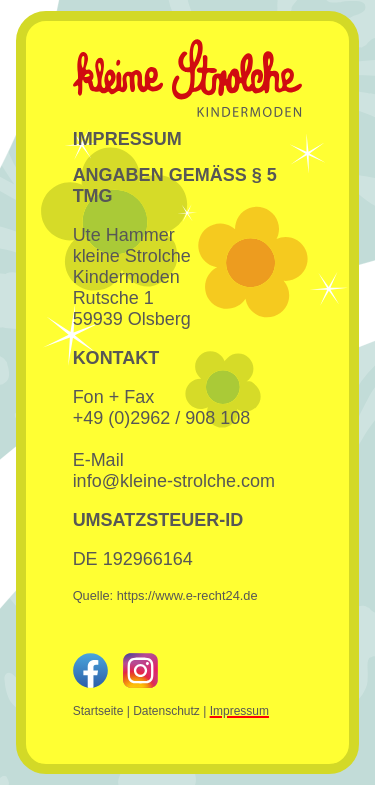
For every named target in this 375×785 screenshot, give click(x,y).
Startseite (98, 711)
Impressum (239, 711)
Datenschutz (166, 711)
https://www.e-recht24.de (187, 595)
